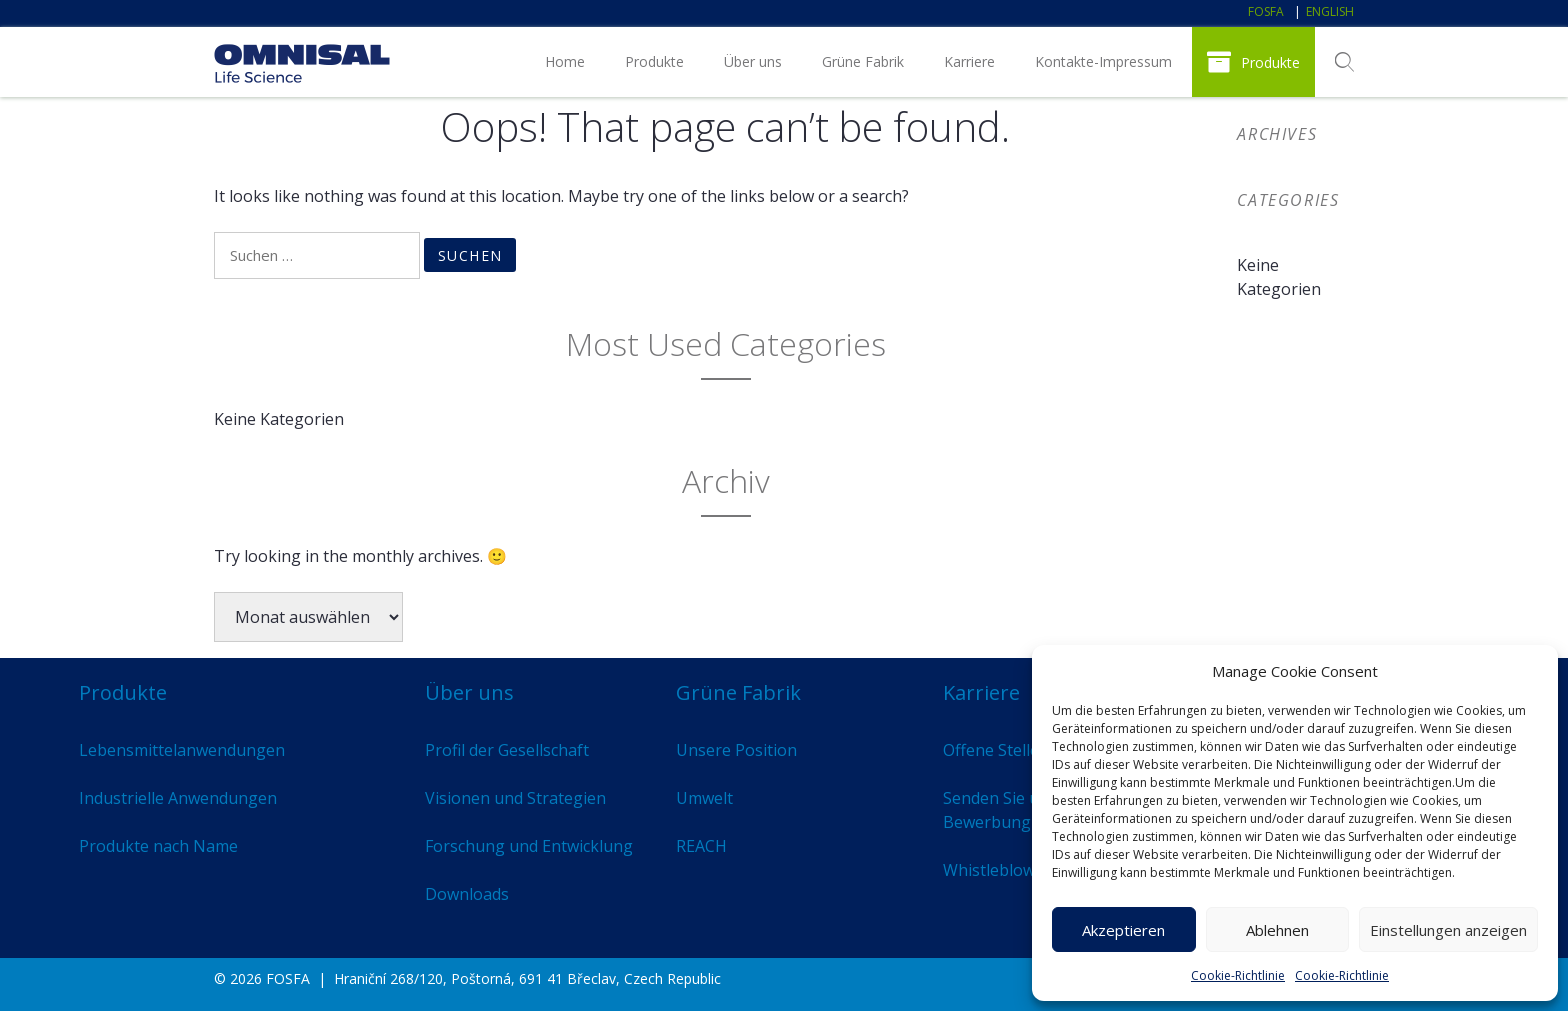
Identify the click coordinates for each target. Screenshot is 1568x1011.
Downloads (467, 894)
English (1330, 11)
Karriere (969, 61)
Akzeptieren (1123, 930)
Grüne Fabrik (863, 61)
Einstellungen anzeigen (1448, 930)
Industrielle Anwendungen (178, 798)
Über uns (753, 61)
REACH (701, 846)
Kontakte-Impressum (1103, 61)
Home (565, 61)
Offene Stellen (996, 750)
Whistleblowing (1001, 870)
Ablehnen (1277, 930)
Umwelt (704, 798)
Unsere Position (736, 750)
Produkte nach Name (158, 846)
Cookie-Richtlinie (1238, 975)
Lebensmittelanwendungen (182, 750)
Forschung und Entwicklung (529, 846)
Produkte (654, 61)
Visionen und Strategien (515, 798)
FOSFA (1266, 11)
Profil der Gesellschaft (507, 750)
